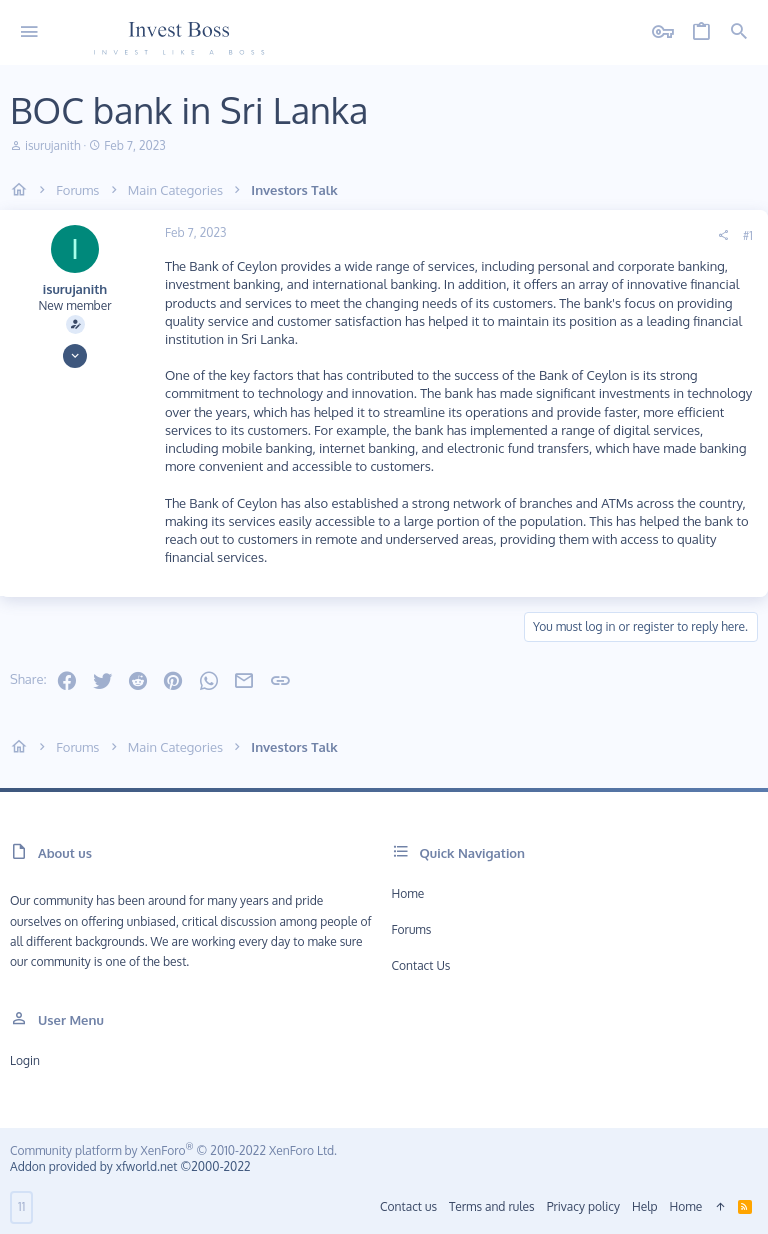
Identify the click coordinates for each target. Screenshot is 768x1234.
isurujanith (53, 145)
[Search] (739, 32)
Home (408, 893)
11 (21, 1206)
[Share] (723, 236)
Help (645, 1206)
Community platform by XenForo (173, 1150)
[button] (29, 32)
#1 (748, 235)
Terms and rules (492, 1206)
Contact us (421, 965)
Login (25, 1060)
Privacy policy (583, 1206)
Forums (412, 929)
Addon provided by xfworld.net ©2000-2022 (130, 1166)
